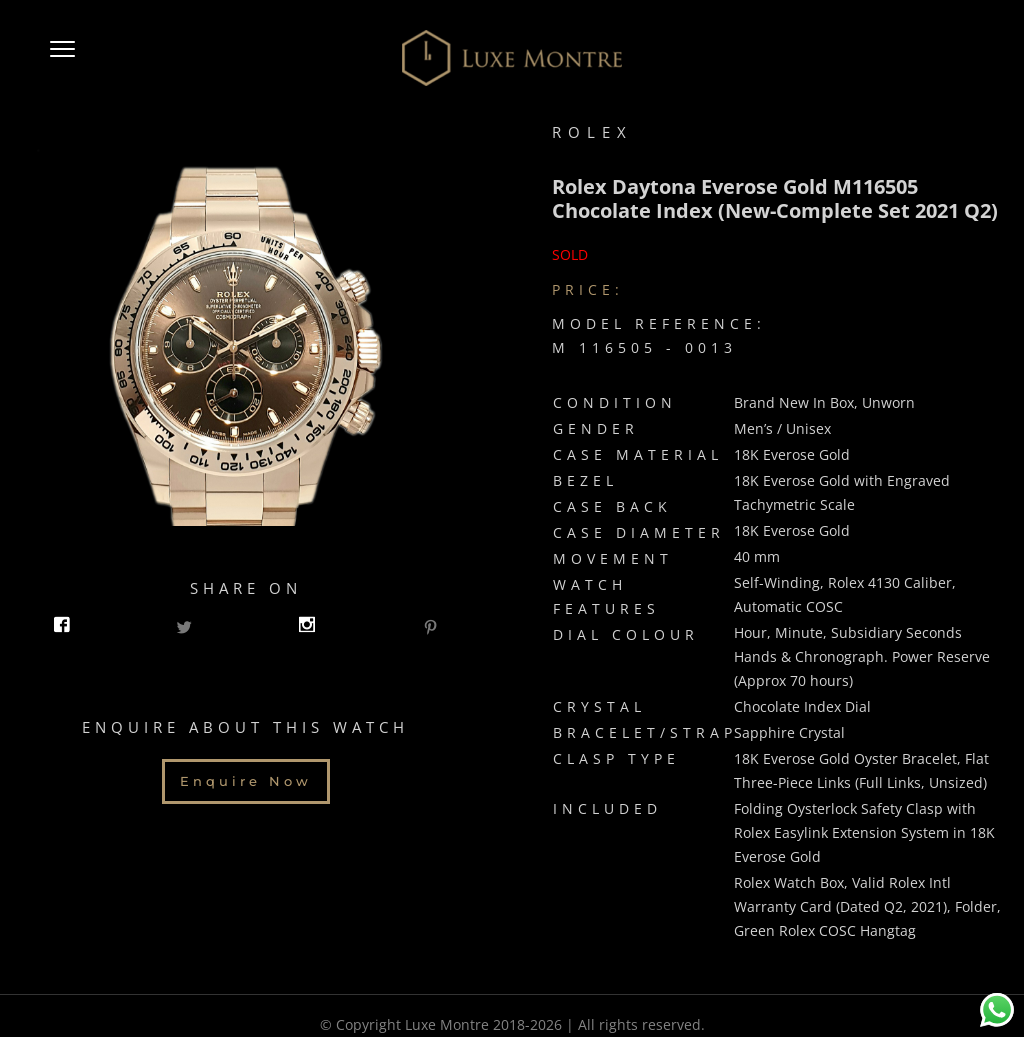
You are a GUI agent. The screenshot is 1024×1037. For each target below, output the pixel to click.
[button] (62, 58)
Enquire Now (246, 778)
